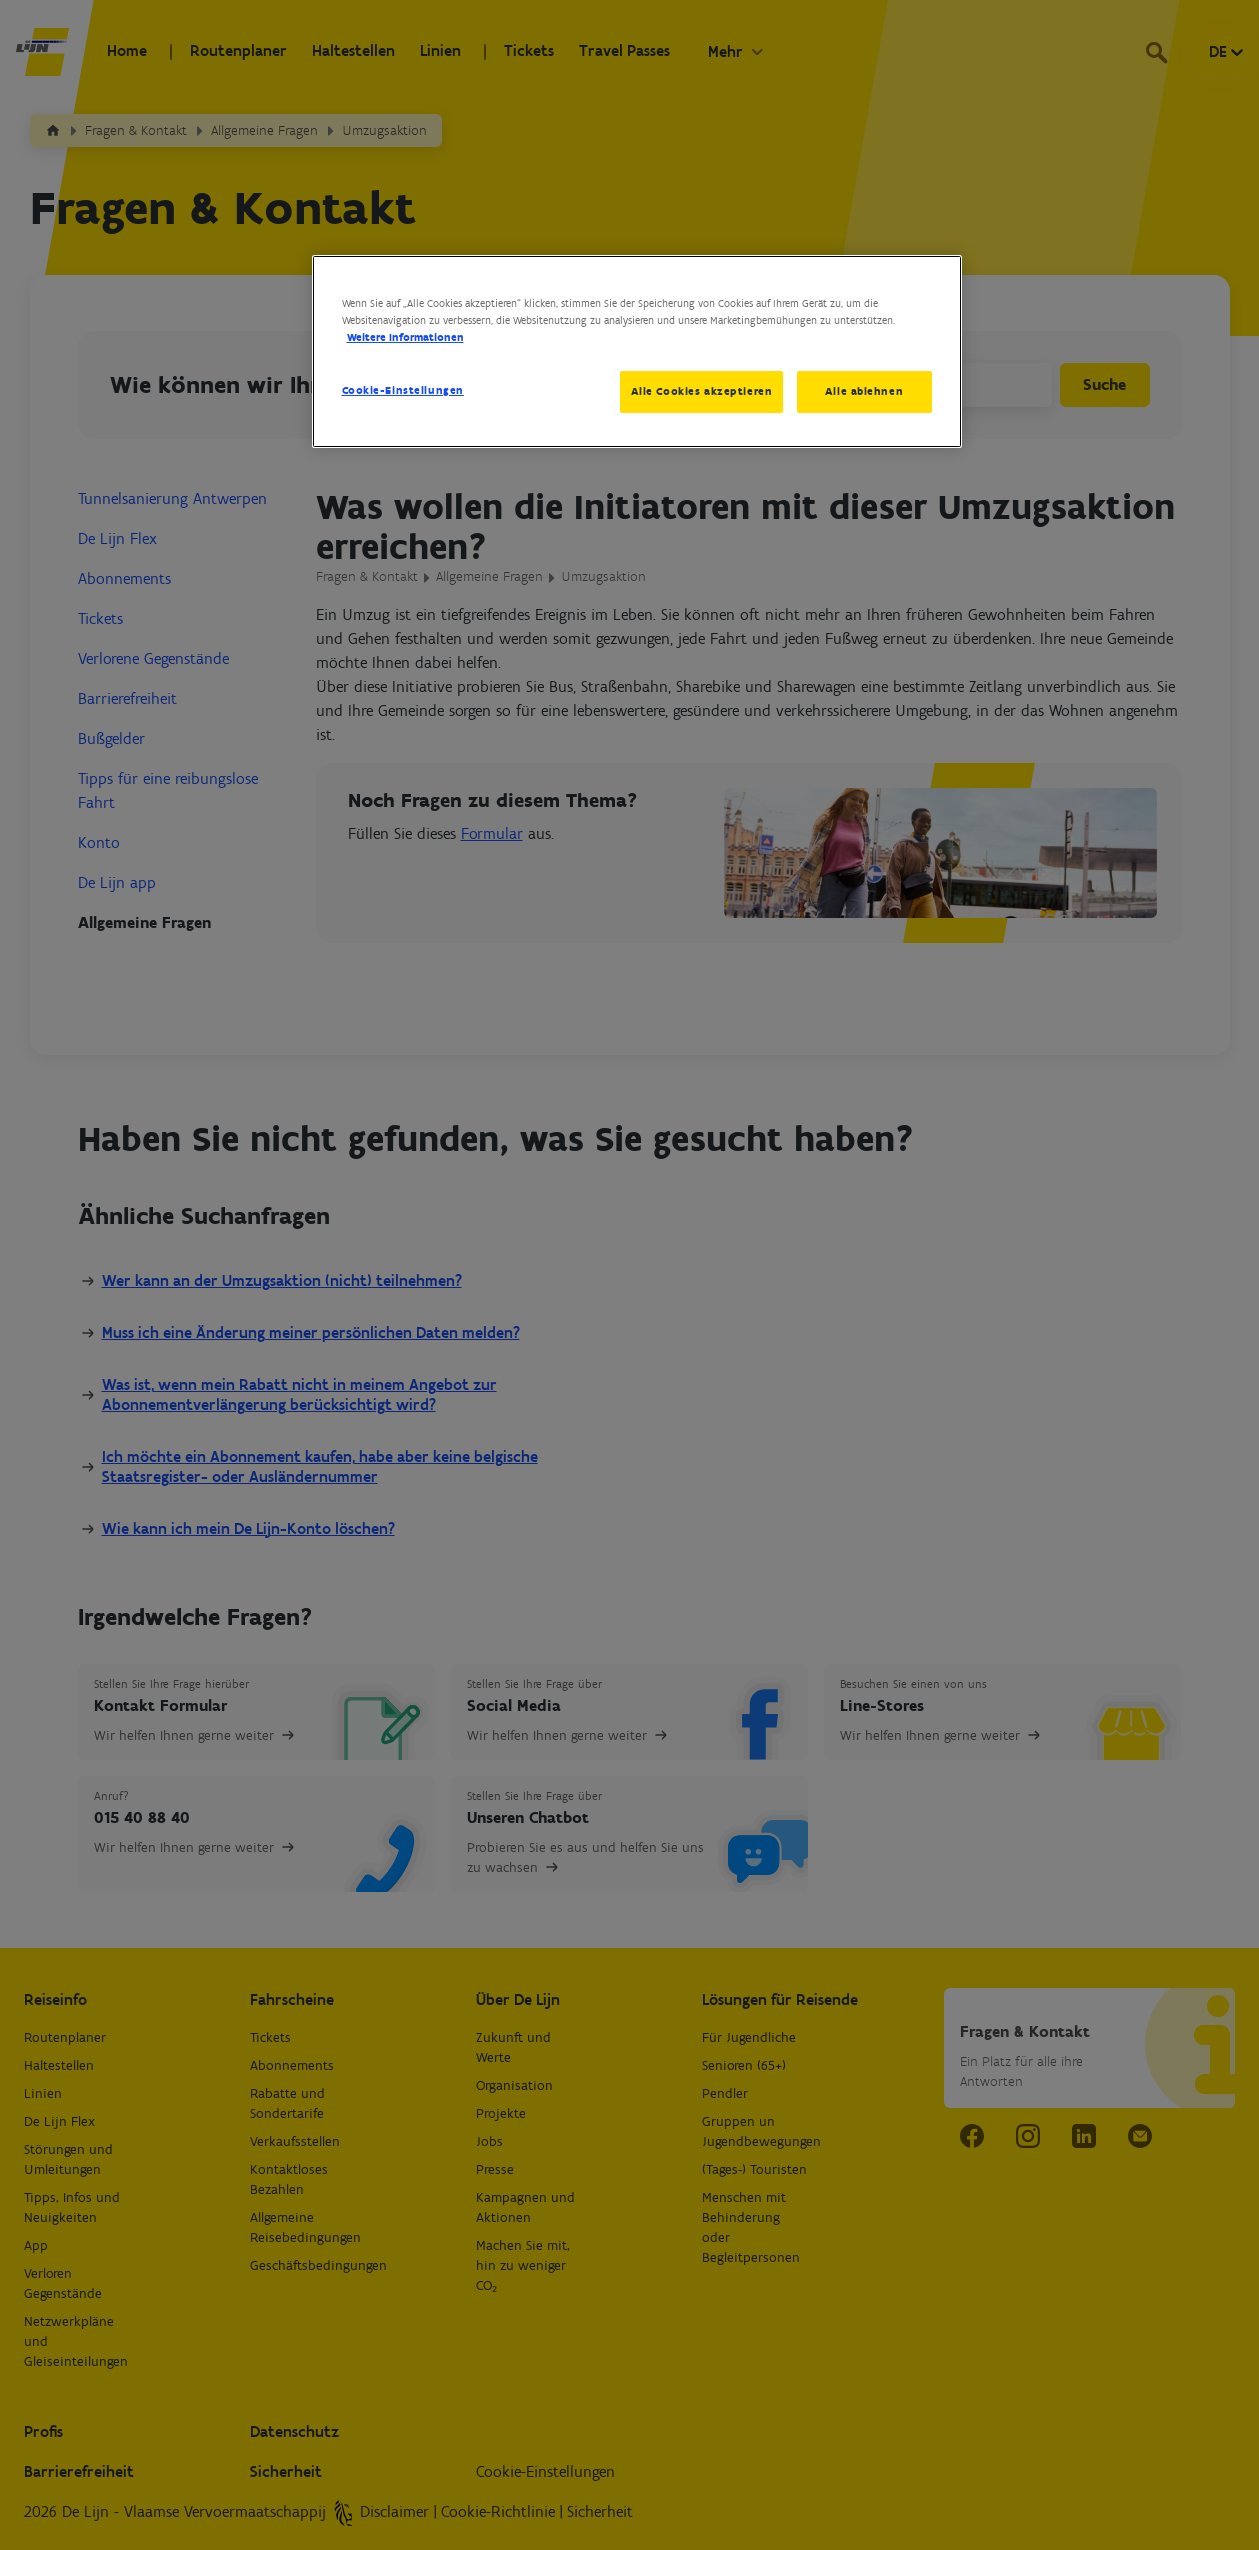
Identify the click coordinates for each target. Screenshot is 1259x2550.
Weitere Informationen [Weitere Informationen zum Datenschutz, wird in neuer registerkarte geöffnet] (405, 337)
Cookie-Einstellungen (403, 390)
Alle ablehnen (864, 391)
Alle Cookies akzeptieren (701, 391)
